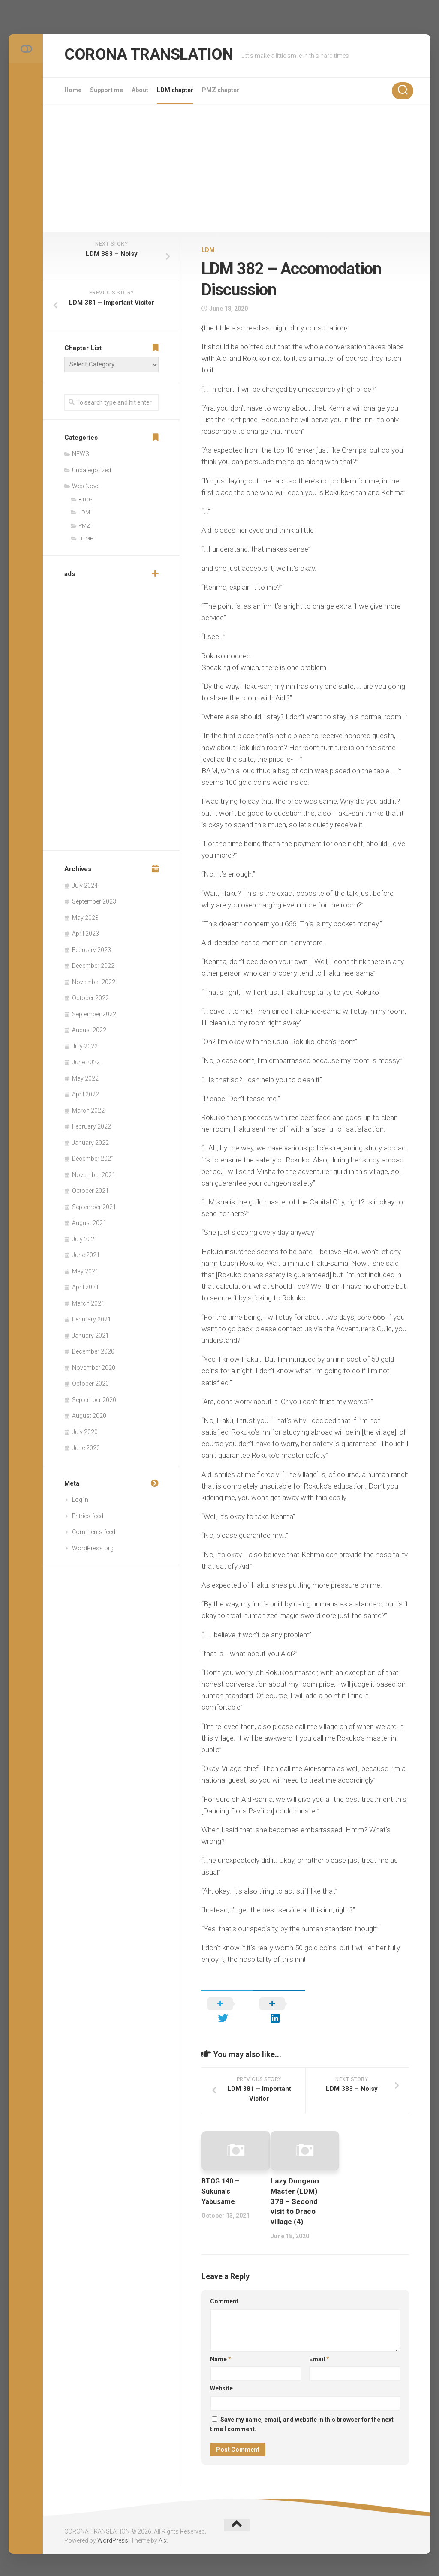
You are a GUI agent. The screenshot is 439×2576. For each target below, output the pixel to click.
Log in (80, 1499)
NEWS (80, 453)
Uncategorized (91, 470)
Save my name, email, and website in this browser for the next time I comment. (302, 2412)
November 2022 (93, 982)
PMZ (84, 525)
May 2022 (85, 1078)
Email (319, 2347)
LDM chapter (175, 90)
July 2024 (85, 885)
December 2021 (93, 1158)
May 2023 (85, 917)
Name (220, 2347)
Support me (106, 90)
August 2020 (89, 1415)
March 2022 (88, 1110)
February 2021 (91, 1319)
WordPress (112, 2528)
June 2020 (86, 1447)
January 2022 (90, 1142)
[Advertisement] (236, 168)
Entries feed (87, 1516)
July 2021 (85, 1239)
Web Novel (86, 486)
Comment (224, 2289)
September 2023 (94, 901)
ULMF (85, 538)
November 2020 (93, 1367)
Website (221, 2376)
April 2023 (85, 933)
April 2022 (85, 1094)
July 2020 (85, 1432)
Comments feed (93, 1531)
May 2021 (85, 1271)
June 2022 (86, 1062)
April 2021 (85, 1287)
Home (72, 90)
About (140, 90)
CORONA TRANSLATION (161, 55)
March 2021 (88, 1303)
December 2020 (93, 1351)
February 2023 (91, 949)
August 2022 (89, 1030)
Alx (163, 2528)
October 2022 (90, 997)
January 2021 (90, 1335)
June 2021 (86, 1255)
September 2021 (94, 1207)
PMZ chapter (220, 90)
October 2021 (90, 1190)
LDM (208, 249)
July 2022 (85, 1046)
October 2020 (90, 1383)
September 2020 (94, 1399)
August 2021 (89, 1222)
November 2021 (93, 1174)
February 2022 (91, 1126)
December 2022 (93, 965)
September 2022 (94, 1014)
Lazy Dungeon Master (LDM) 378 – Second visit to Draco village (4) (295, 2189)
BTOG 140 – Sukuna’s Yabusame (221, 2179)
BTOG (85, 499)
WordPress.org (93, 1548)
